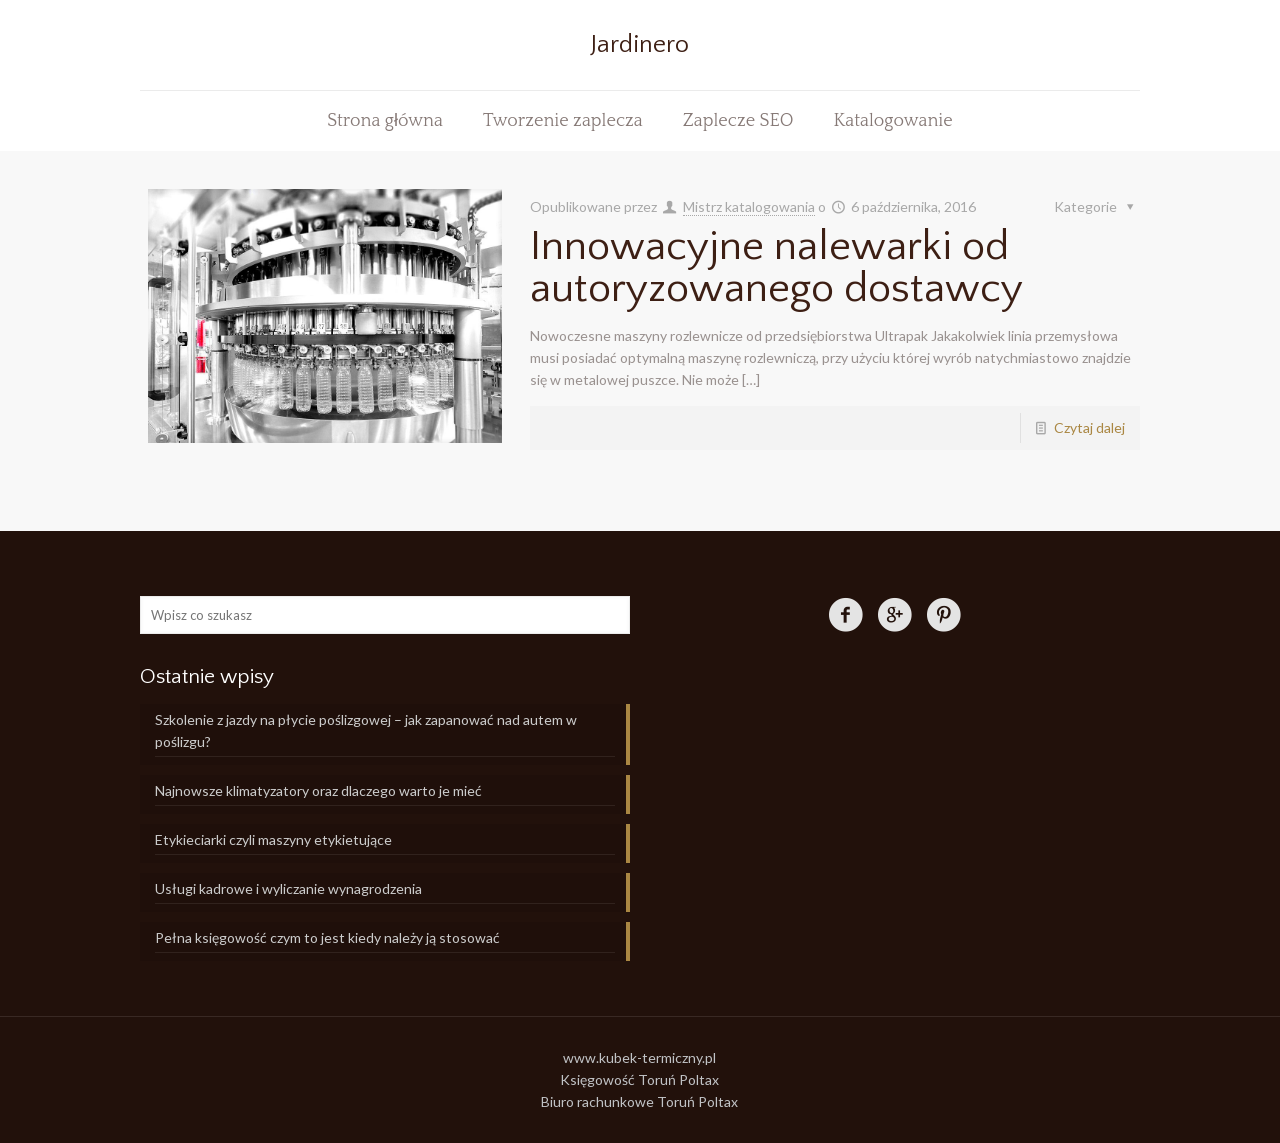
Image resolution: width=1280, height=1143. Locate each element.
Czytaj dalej (1089, 427)
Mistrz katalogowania (749, 206)
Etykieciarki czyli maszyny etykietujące (273, 839)
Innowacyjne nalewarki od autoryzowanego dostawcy (776, 267)
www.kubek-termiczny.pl (639, 1057)
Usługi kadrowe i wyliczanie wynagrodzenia (288, 888)
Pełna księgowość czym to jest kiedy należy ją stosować (327, 937)
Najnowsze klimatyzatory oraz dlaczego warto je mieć (318, 790)
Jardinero (640, 45)
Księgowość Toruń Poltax (639, 1079)
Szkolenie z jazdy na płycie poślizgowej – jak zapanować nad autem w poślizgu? (366, 730)
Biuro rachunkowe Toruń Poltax (639, 1101)
